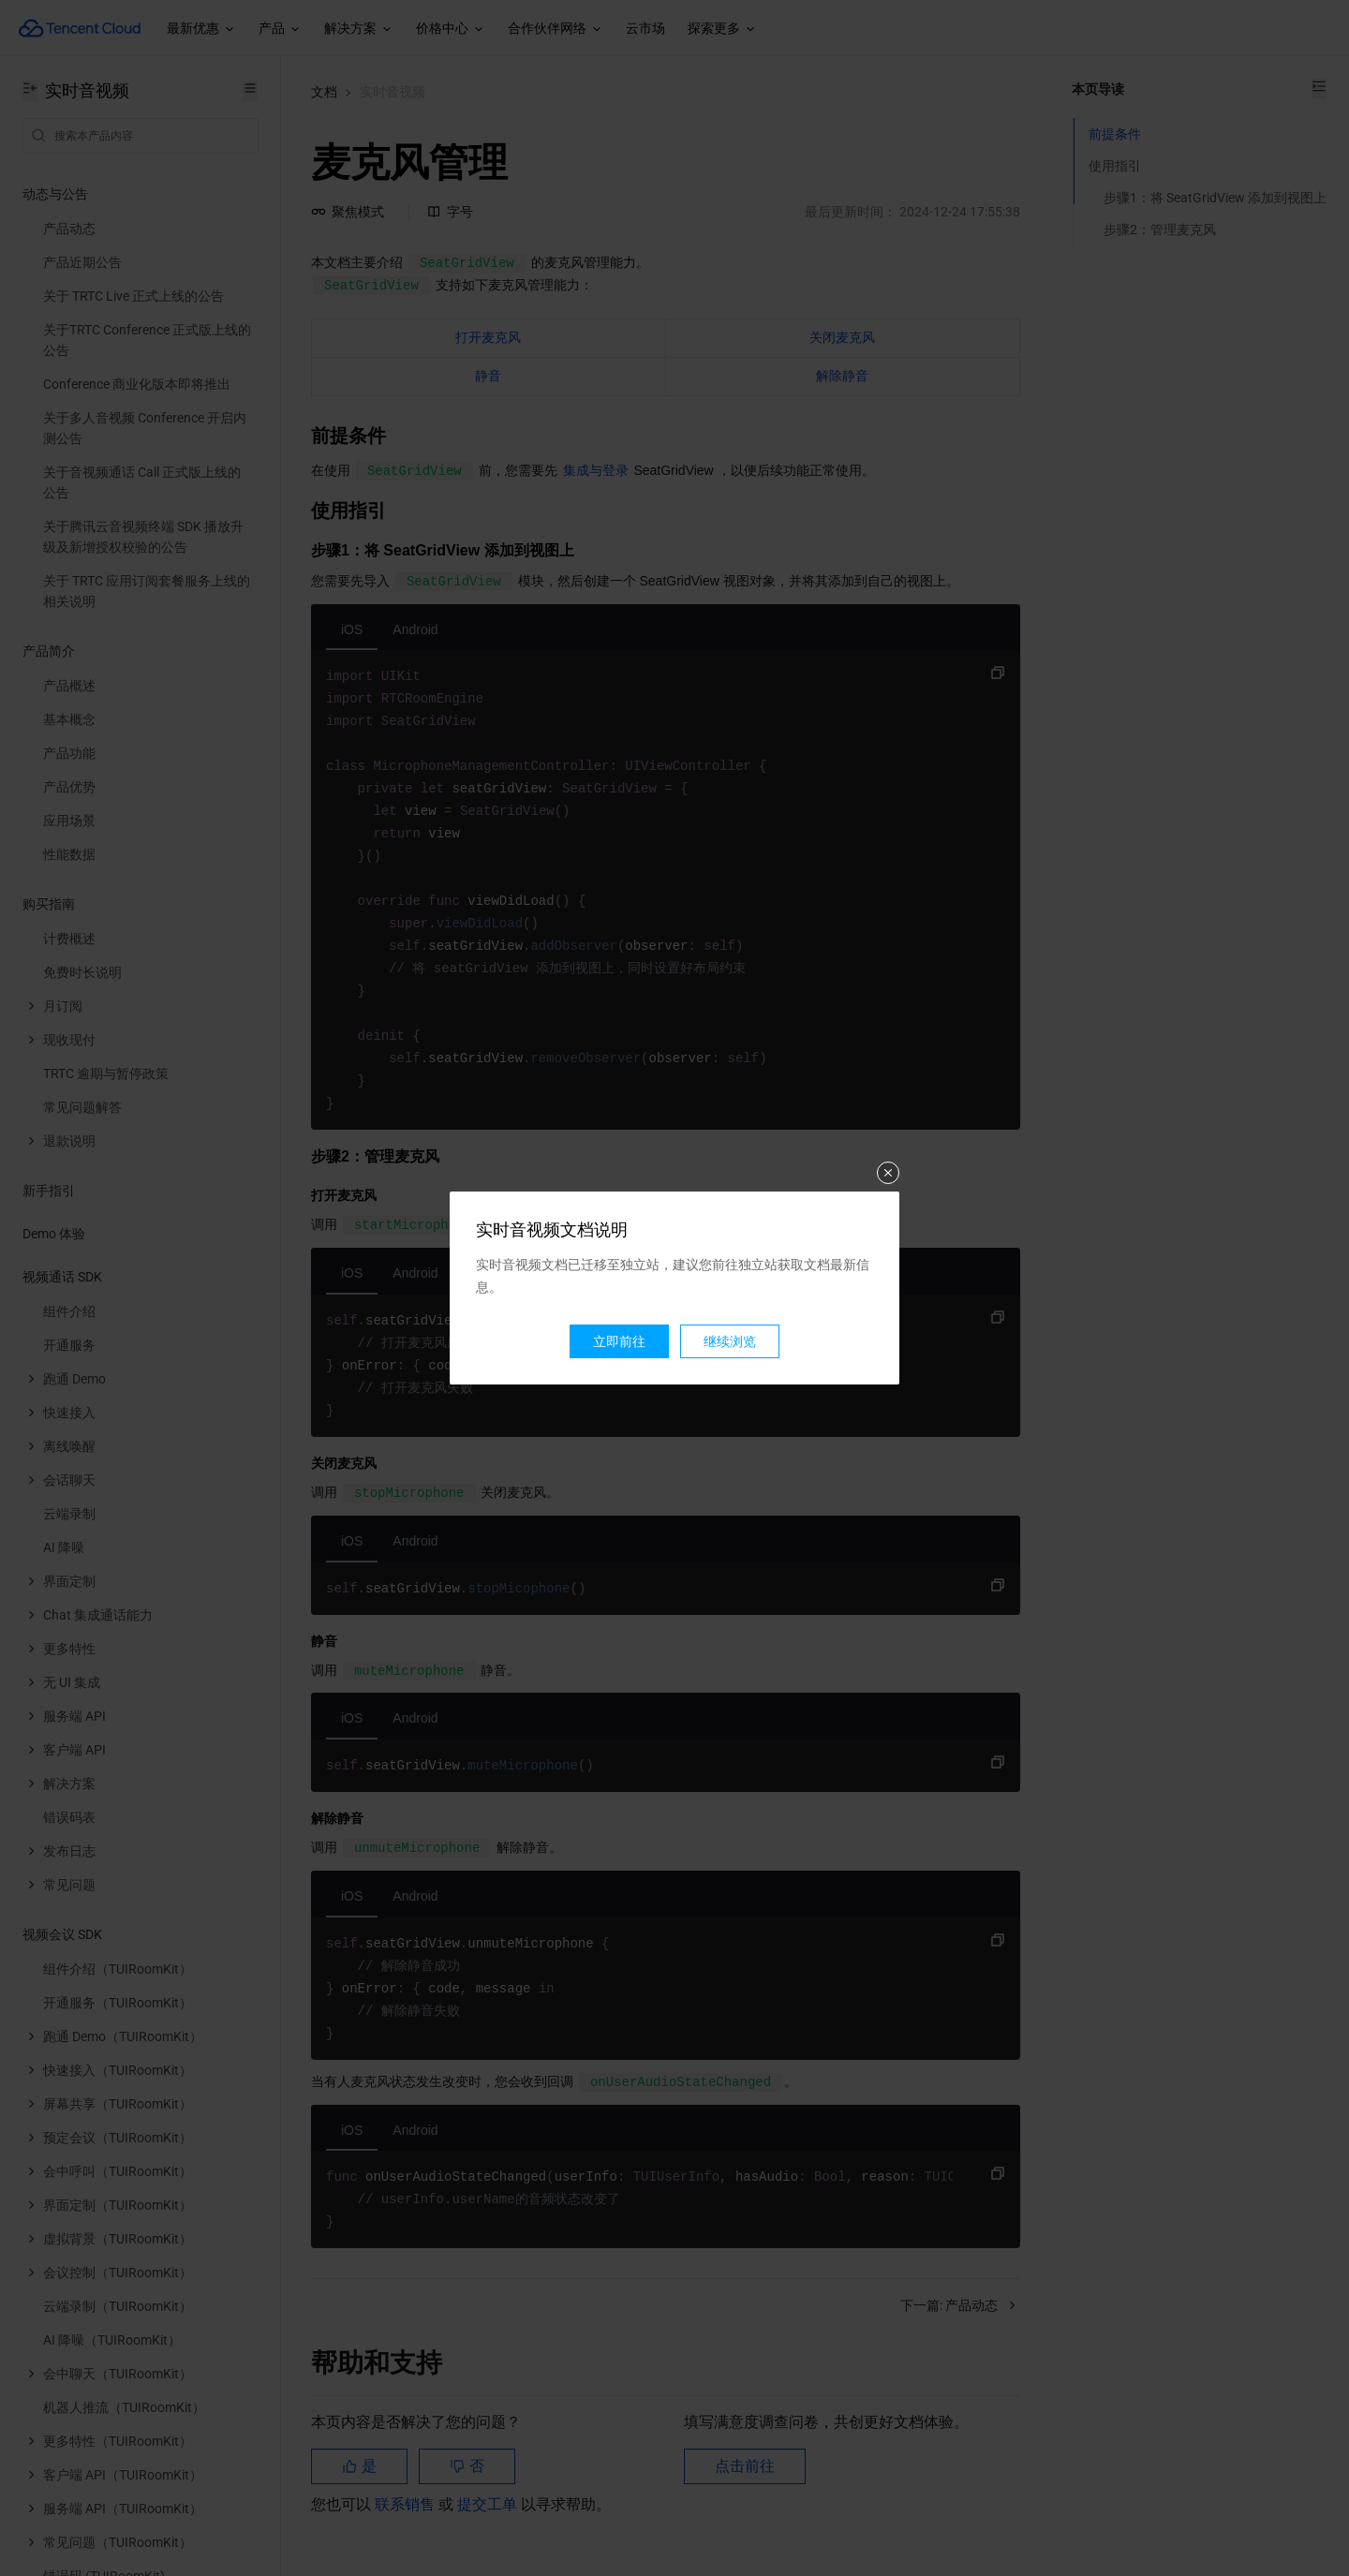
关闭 (888, 1173)
